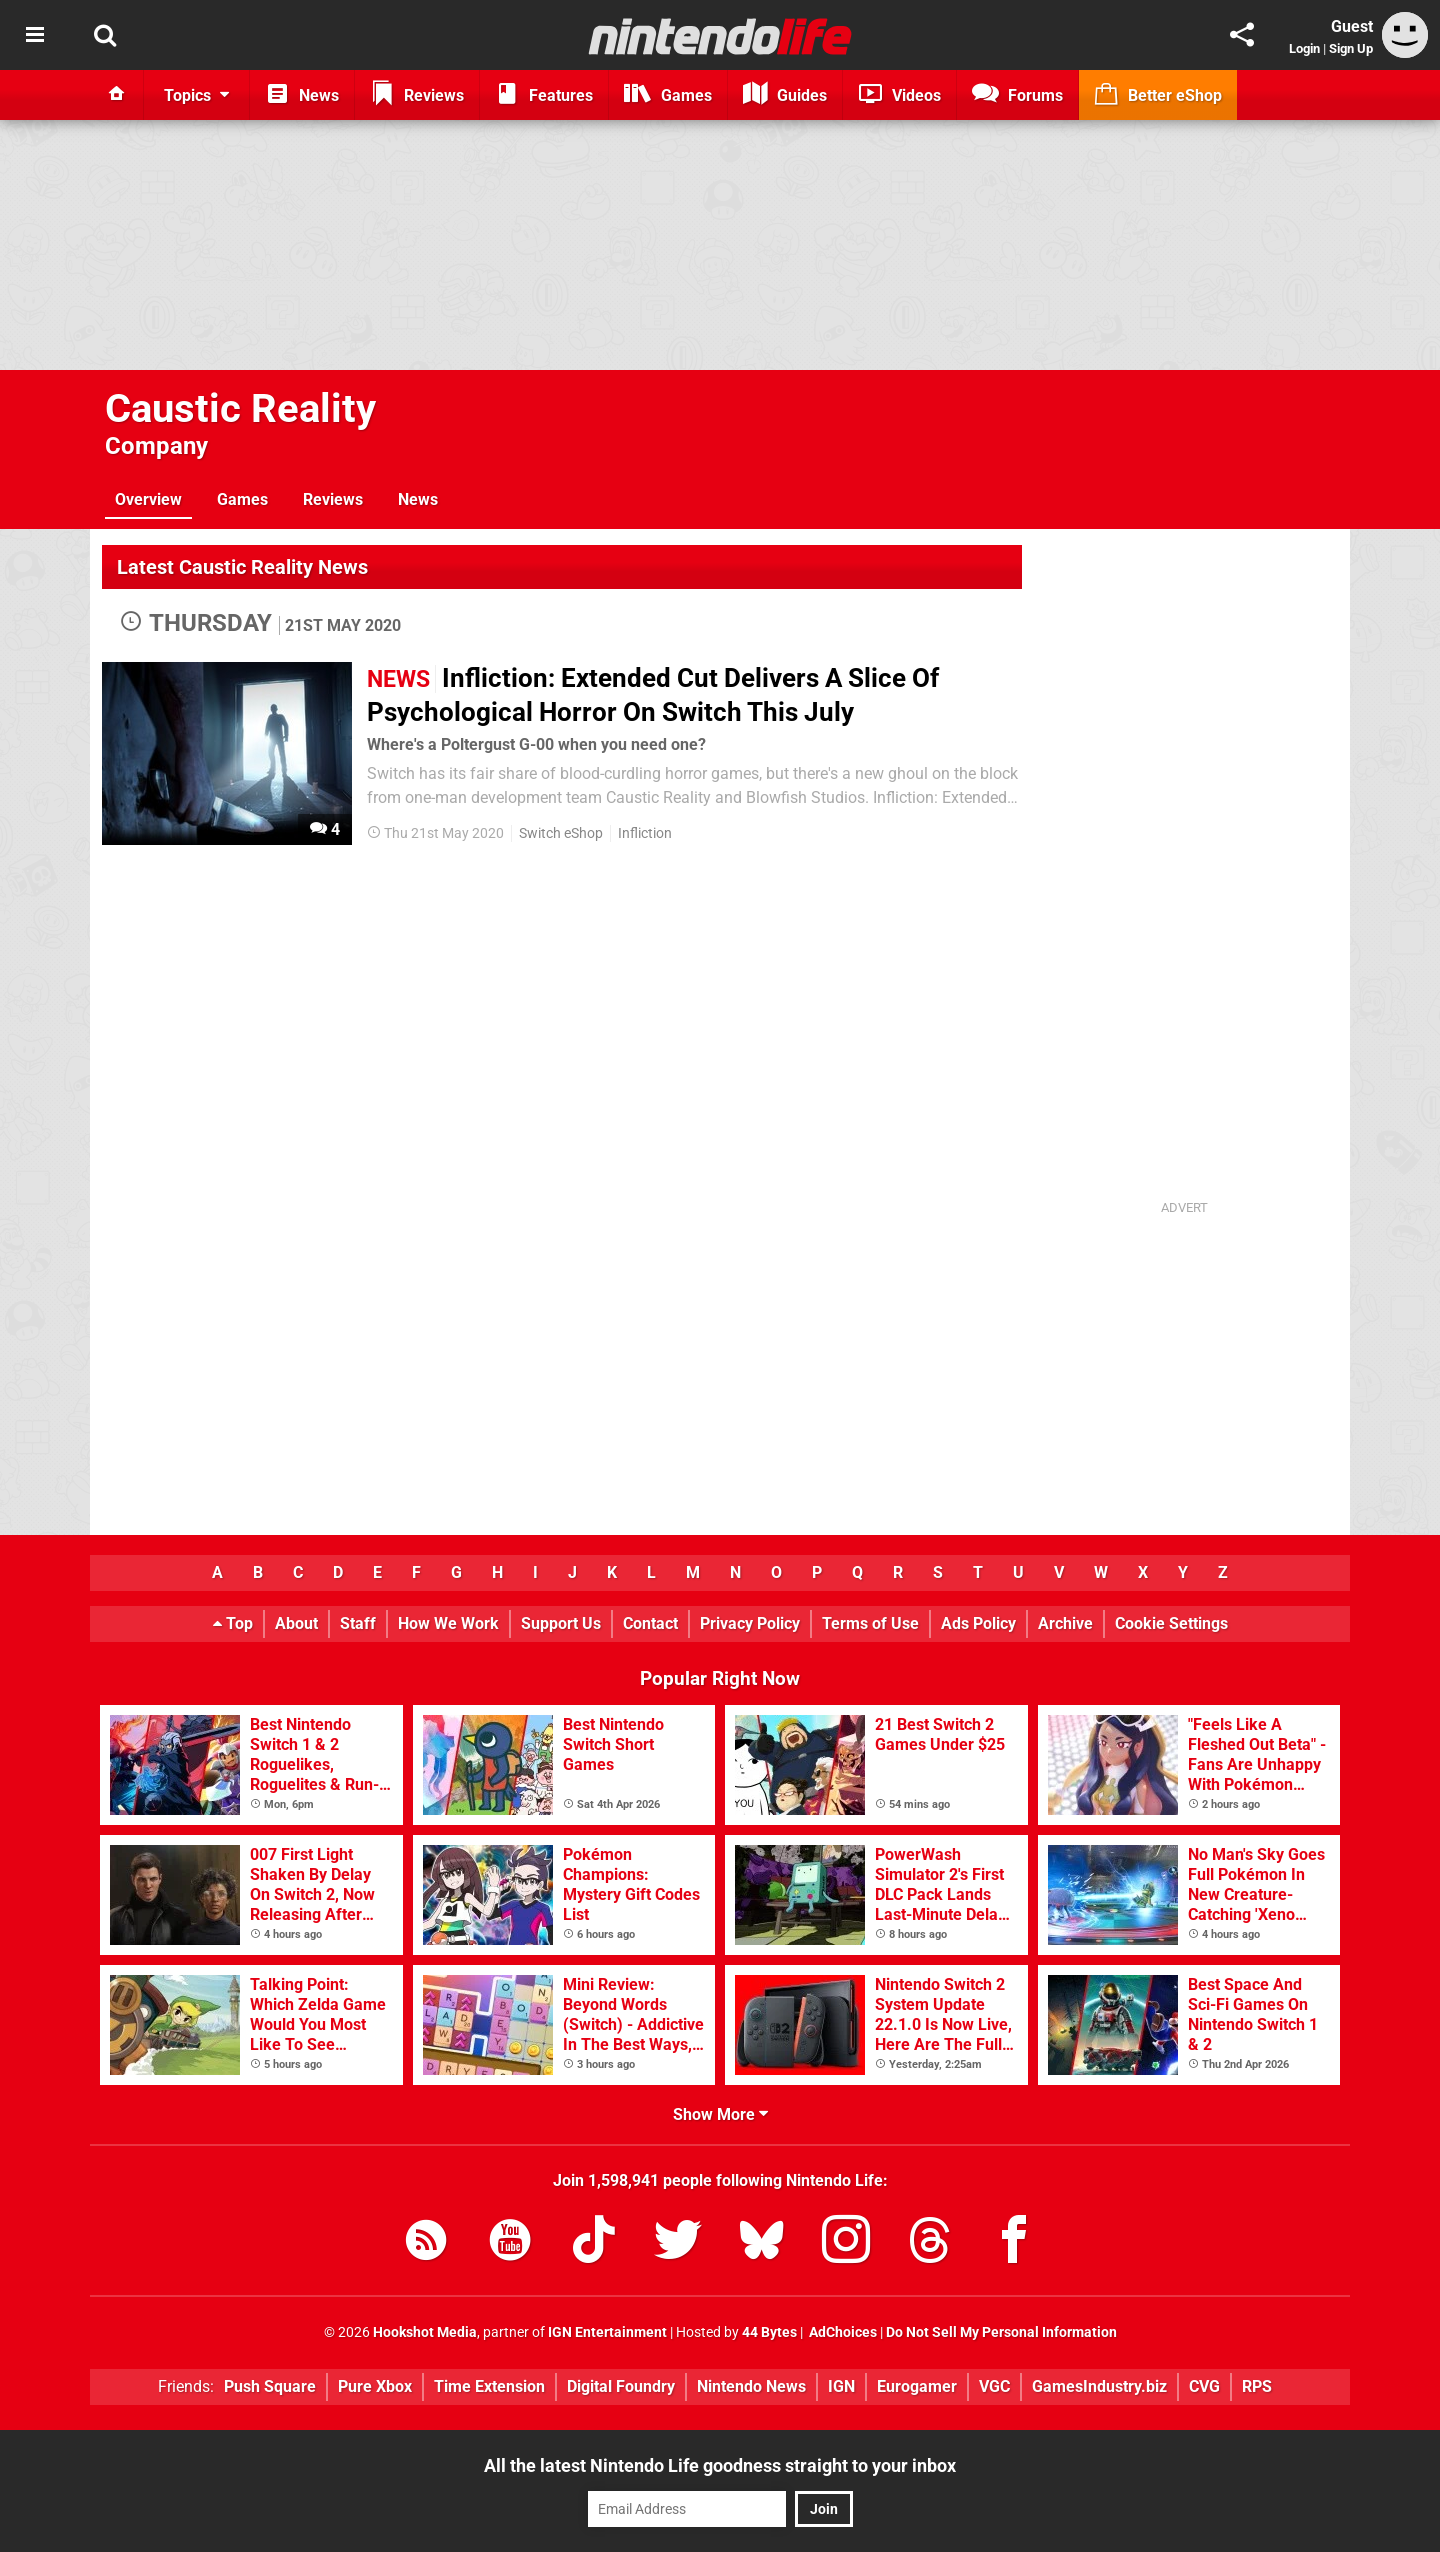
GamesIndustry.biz (1099, 2386)
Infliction (645, 833)
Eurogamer (917, 2386)
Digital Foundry (621, 2386)
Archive (1065, 1623)
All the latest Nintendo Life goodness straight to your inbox (720, 2465)
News (418, 499)
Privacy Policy (750, 1623)
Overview (148, 499)
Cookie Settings (1171, 1623)
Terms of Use (870, 1623)
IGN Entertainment (607, 2332)
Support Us (561, 1623)
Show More (720, 2114)
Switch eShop (561, 833)
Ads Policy (978, 1623)
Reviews (333, 499)
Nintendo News (751, 2386)
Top (233, 1623)
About (296, 1623)
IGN (841, 2386)
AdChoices (841, 2332)
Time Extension (489, 2386)
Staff (358, 1623)
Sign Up (1351, 48)
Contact (650, 1623)
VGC (994, 2386)
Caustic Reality (240, 408)
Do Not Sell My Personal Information (1001, 2332)
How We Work (448, 1623)
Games (242, 499)
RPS (1257, 2386)
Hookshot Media (425, 2332)
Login (1304, 48)
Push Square (270, 2386)
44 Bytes (769, 2332)
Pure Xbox (375, 2386)
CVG (1204, 2386)
